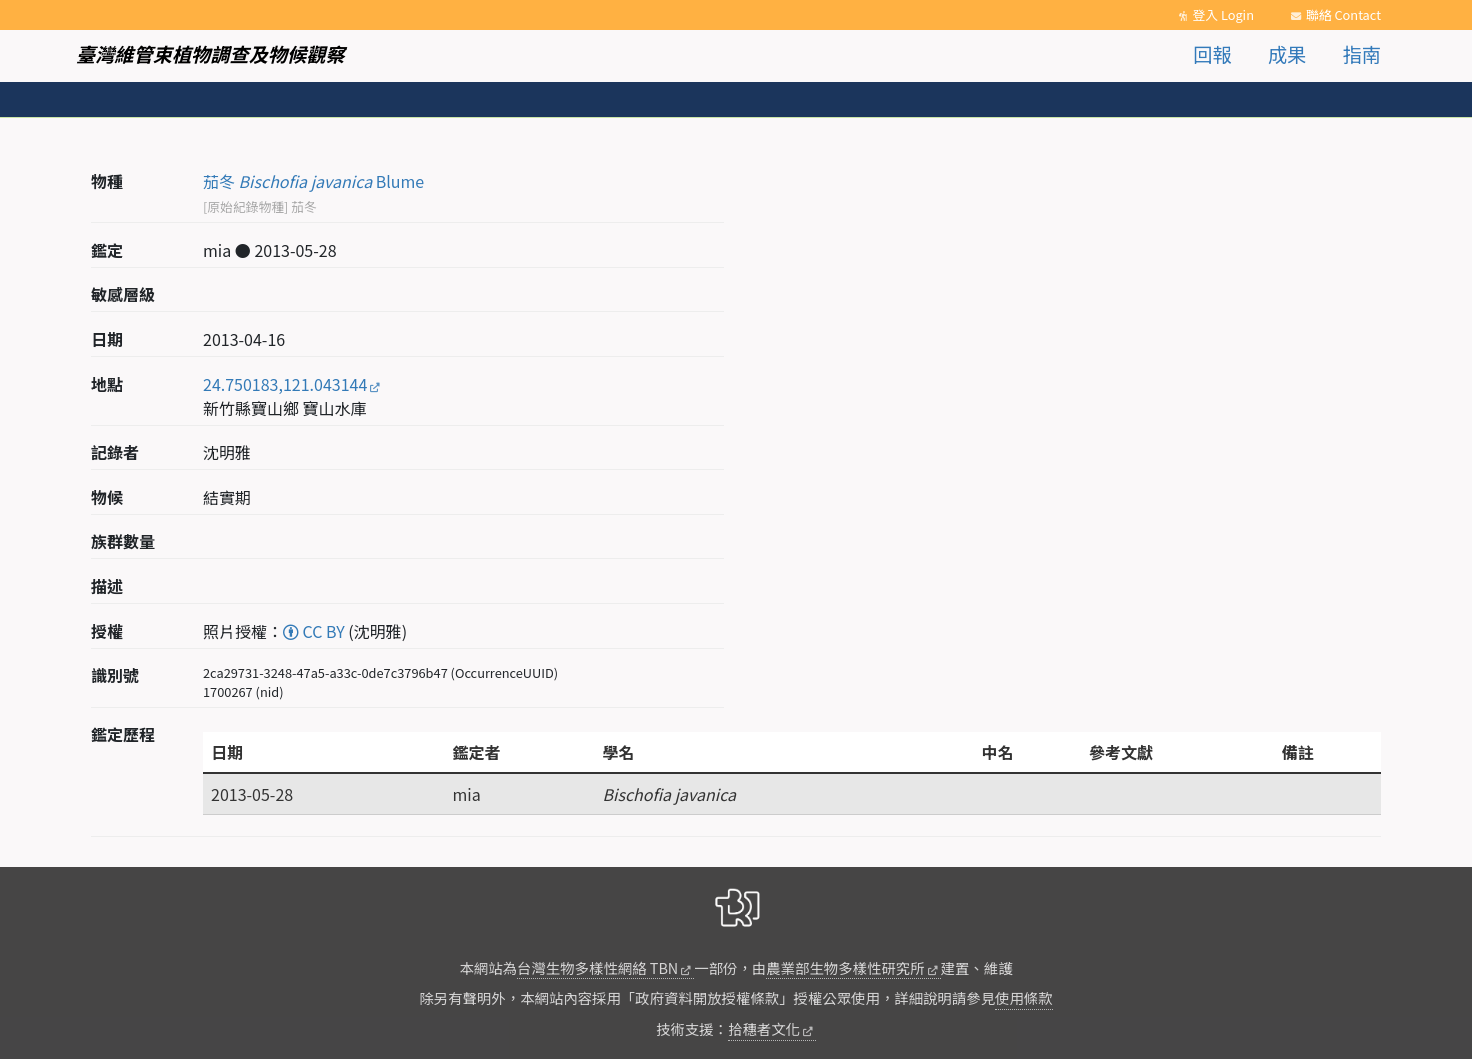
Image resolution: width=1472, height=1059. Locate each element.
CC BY (314, 631)
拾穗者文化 (764, 1028)
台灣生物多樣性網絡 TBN (597, 967)
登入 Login (1223, 14)
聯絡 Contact (1343, 14)
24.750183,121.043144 (285, 384)
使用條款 (1024, 997)
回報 (1212, 54)
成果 (1287, 54)
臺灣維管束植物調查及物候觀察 (210, 54)
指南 (1362, 54)
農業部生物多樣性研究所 (845, 967)
